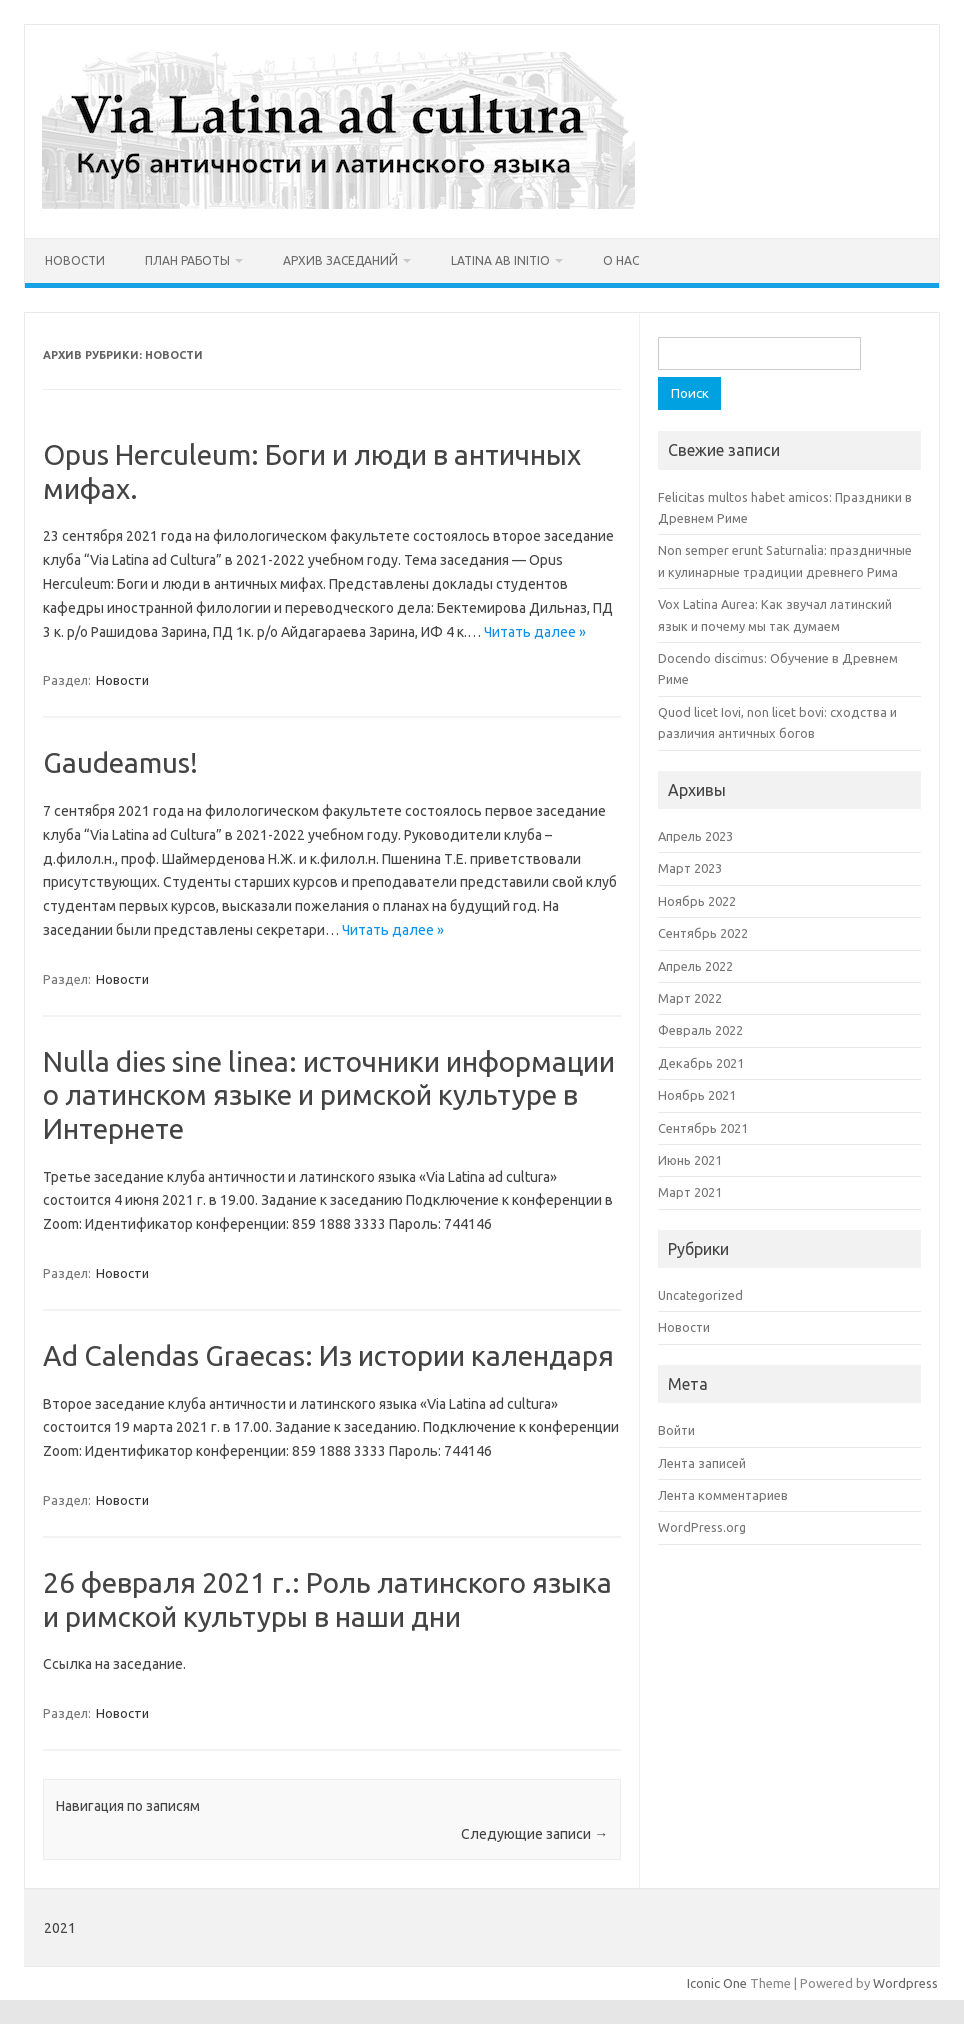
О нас (621, 260)
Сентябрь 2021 (703, 1128)
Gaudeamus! (120, 762)
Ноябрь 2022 (697, 901)
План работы (187, 260)
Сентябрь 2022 (703, 933)
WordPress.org (702, 1527)
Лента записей (702, 1463)
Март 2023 (690, 868)
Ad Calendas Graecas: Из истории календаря (328, 1355)
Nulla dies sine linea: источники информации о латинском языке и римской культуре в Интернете (329, 1095)
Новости (75, 260)
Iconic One (717, 1983)
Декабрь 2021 (701, 1063)
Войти (676, 1430)
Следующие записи (534, 1834)
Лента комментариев (723, 1495)
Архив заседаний (340, 260)
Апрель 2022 (695, 966)
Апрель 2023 (695, 836)
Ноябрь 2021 (697, 1095)
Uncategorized (700, 1295)
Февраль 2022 (700, 1030)
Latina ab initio (500, 260)
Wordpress (905, 1983)
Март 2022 (690, 998)
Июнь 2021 (690, 1160)
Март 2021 (690, 1192)
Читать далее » (535, 632)
